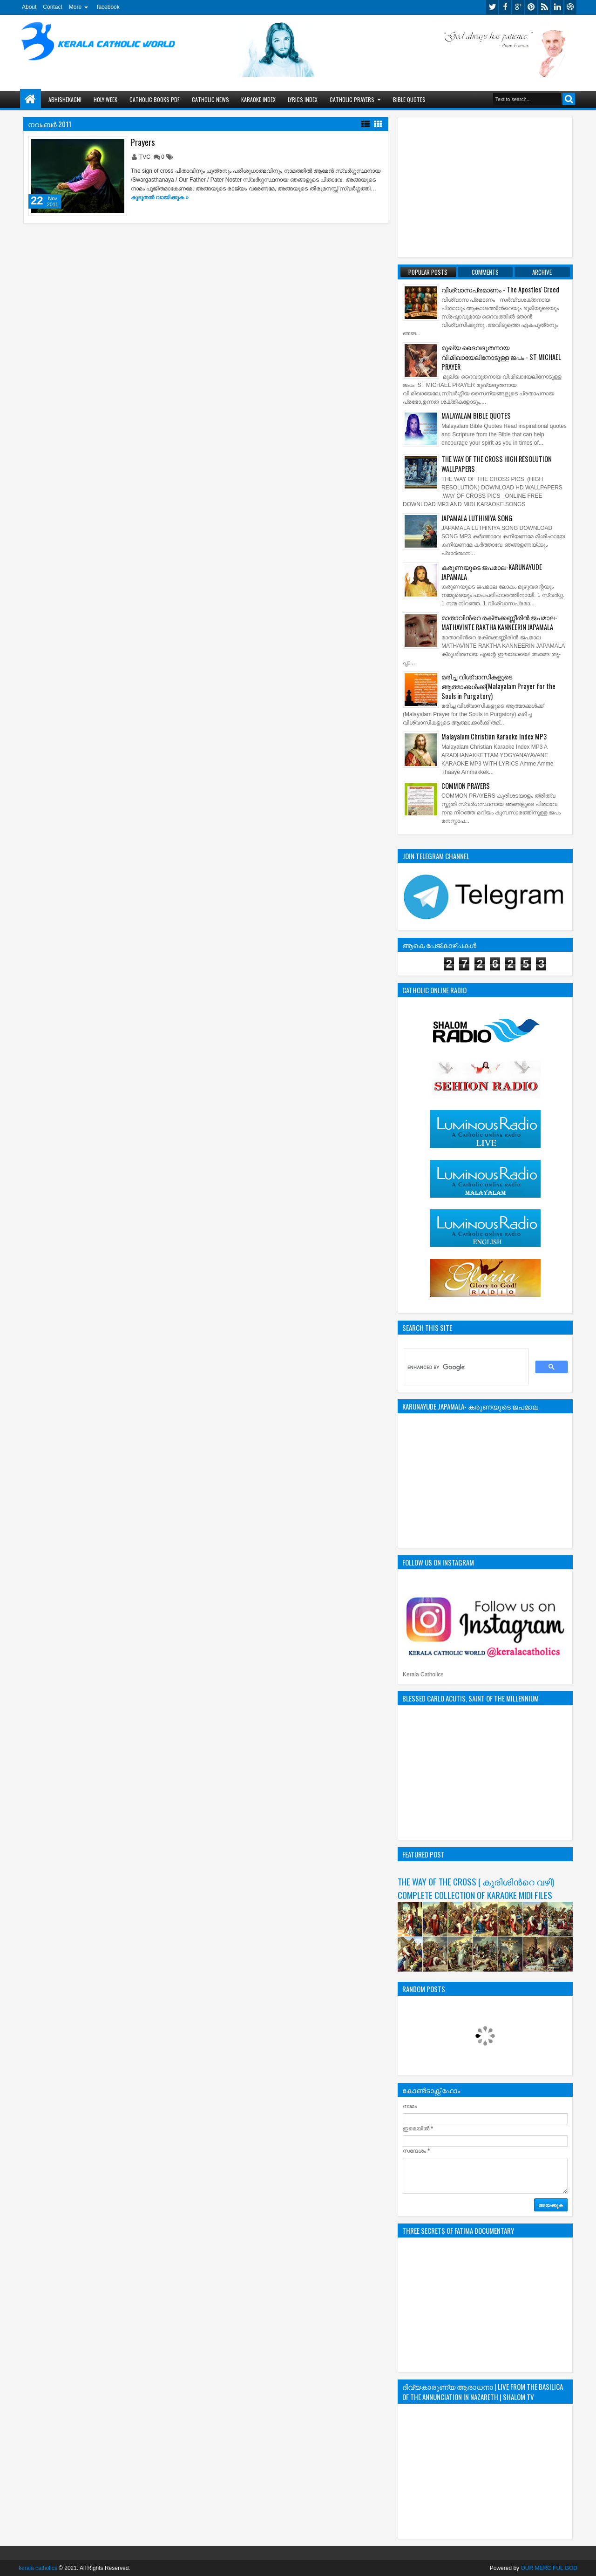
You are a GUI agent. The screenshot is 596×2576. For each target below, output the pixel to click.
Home (30, 99)
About (29, 7)
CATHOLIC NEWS (210, 99)
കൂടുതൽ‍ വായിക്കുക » (160, 197)
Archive (542, 272)
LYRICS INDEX (303, 99)
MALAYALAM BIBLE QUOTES (476, 415)
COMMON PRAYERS (465, 786)
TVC (145, 157)
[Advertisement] (485, 187)
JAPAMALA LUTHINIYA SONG (476, 518)
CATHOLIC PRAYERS (352, 99)
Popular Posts (427, 272)
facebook (108, 7)
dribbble (570, 7)
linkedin (557, 7)
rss (544, 7)
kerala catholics (38, 2568)
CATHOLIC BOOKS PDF (154, 99)
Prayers (143, 142)
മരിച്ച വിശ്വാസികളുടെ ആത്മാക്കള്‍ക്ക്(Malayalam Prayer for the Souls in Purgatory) (498, 686)
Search (568, 99)
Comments (485, 272)
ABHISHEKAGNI (64, 99)
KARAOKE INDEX (258, 99)
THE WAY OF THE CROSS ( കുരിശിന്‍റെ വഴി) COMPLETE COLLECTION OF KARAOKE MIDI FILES (476, 1888)
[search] (464, 1367)
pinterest (531, 7)
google (518, 7)
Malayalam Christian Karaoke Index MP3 (494, 736)
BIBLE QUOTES (409, 99)
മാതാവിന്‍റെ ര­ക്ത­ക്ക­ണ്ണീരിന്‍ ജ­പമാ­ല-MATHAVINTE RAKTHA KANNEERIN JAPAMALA (499, 622)
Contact (52, 7)
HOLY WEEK (105, 99)
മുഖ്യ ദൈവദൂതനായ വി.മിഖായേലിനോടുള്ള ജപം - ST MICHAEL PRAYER (501, 357)
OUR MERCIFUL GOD (549, 2568)
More (75, 7)
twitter (492, 7)
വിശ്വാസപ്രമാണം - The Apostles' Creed (500, 289)
